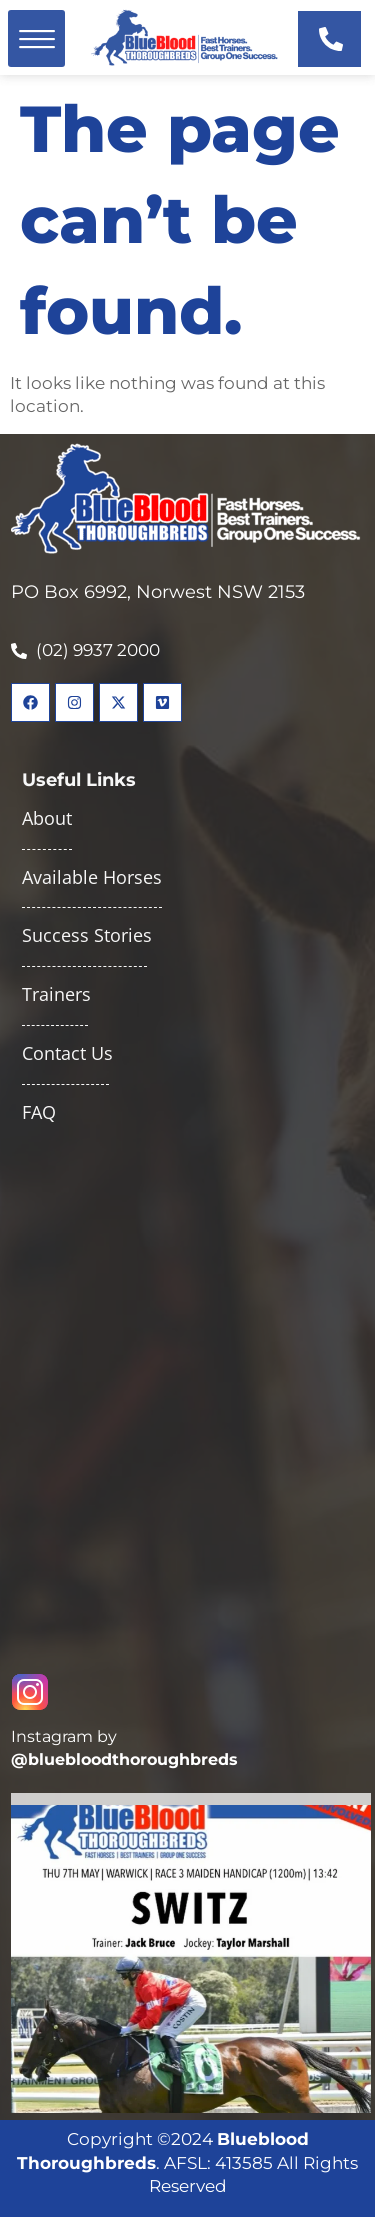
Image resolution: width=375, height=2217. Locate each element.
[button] (36, 38)
